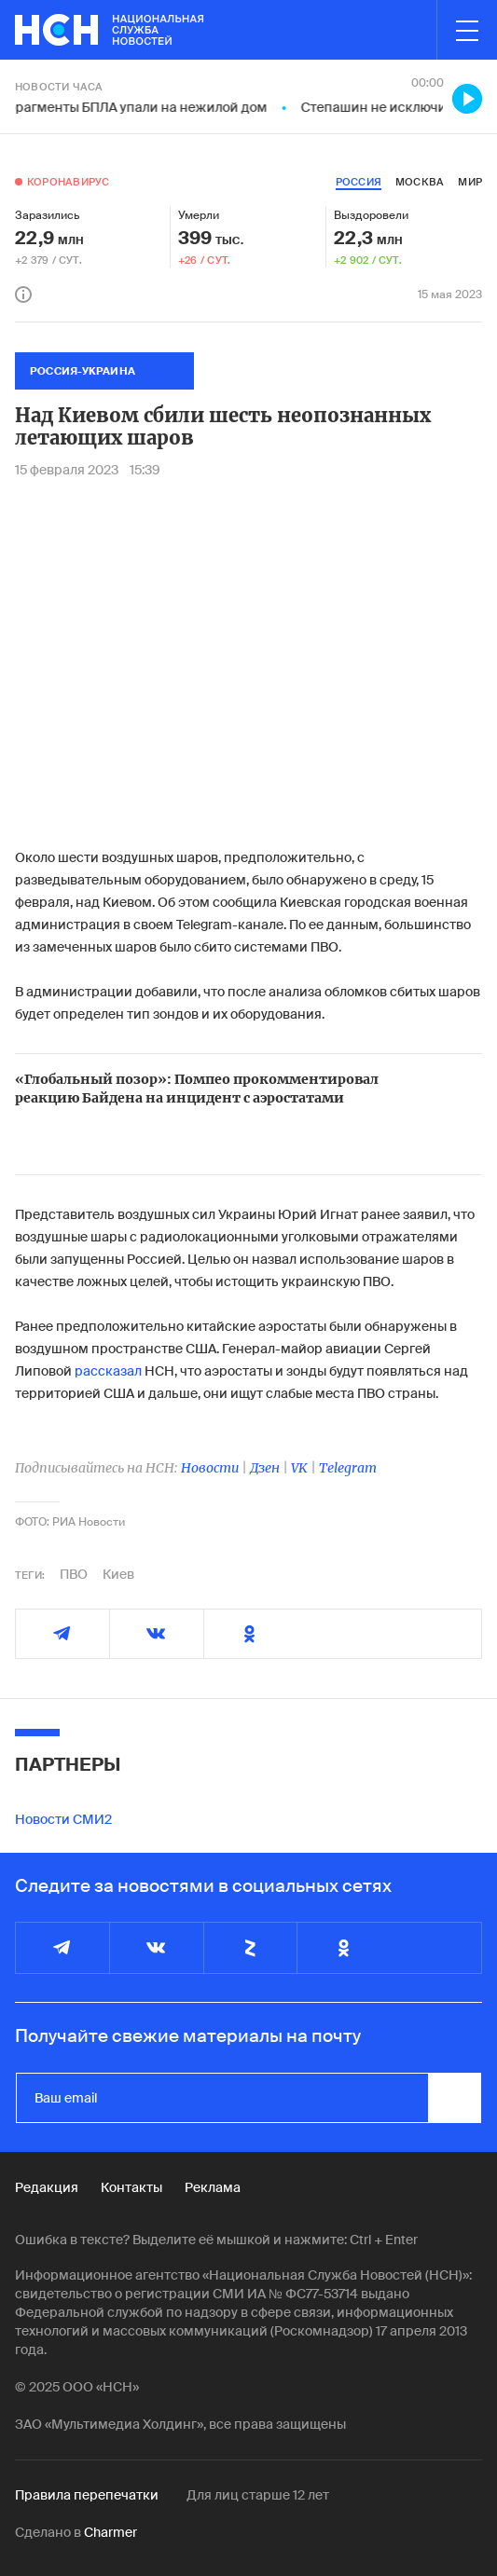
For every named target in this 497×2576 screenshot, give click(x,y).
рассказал (108, 1371)
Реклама (213, 2187)
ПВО (74, 1574)
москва (419, 181)
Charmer (110, 2532)
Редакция (46, 2187)
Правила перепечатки (87, 2495)
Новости (210, 1467)
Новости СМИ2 (63, 1819)
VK (299, 1467)
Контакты (131, 2187)
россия (358, 181)
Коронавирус (68, 181)
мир (470, 181)
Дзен (265, 1467)
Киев (118, 1574)
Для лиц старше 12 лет (257, 2495)
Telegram (348, 1467)
